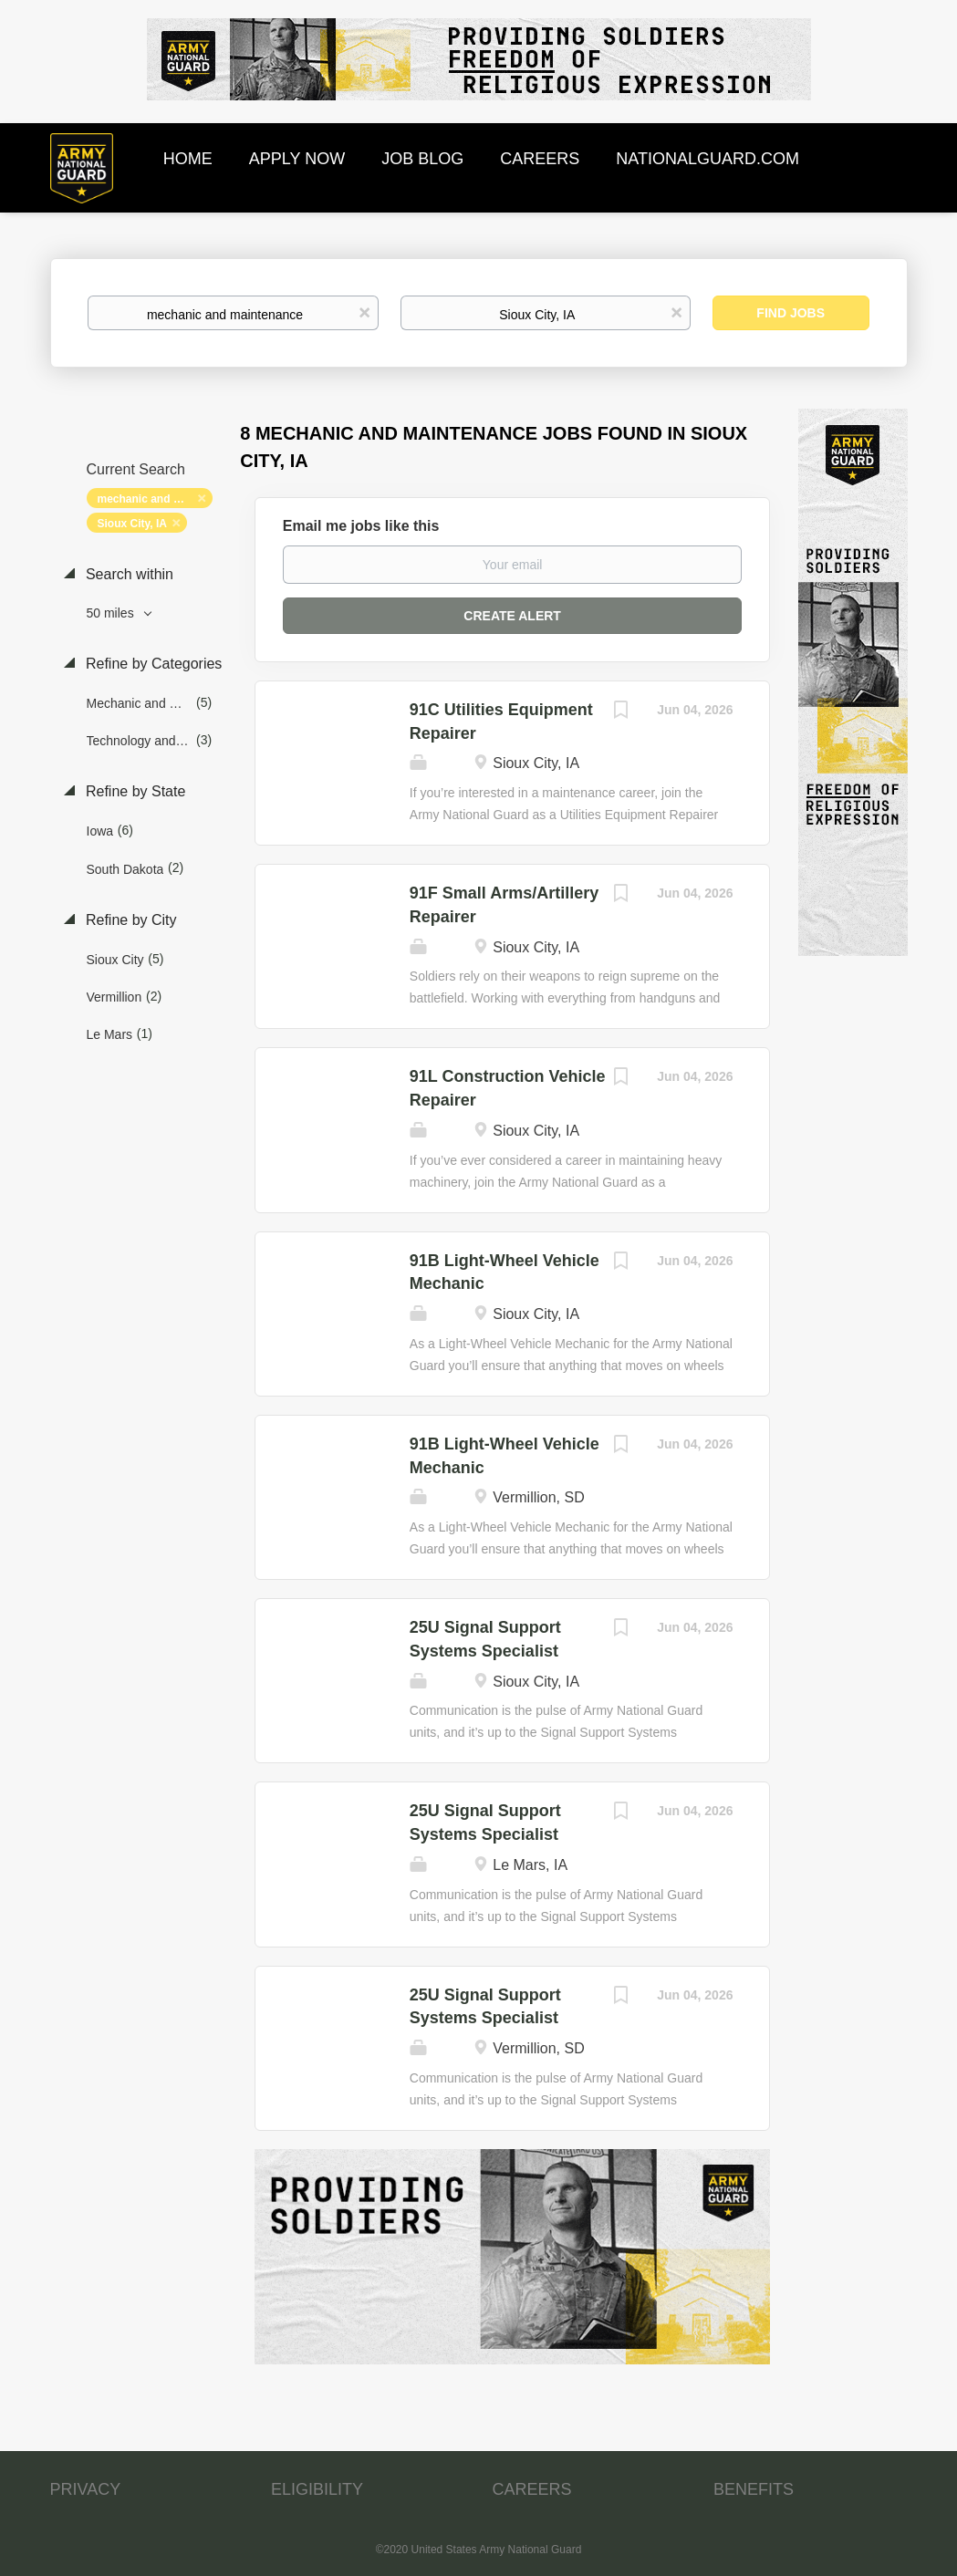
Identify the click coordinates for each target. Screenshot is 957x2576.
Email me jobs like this (361, 526)
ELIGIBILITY (317, 2489)
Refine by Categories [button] (152, 663)
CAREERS (532, 2489)
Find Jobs (790, 313)
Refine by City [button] (129, 920)
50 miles (112, 613)
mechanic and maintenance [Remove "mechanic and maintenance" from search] (155, 499)
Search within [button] (128, 574)
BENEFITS (753, 2489)
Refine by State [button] (134, 791)
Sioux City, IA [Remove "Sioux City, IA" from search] (132, 523)
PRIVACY (85, 2489)
